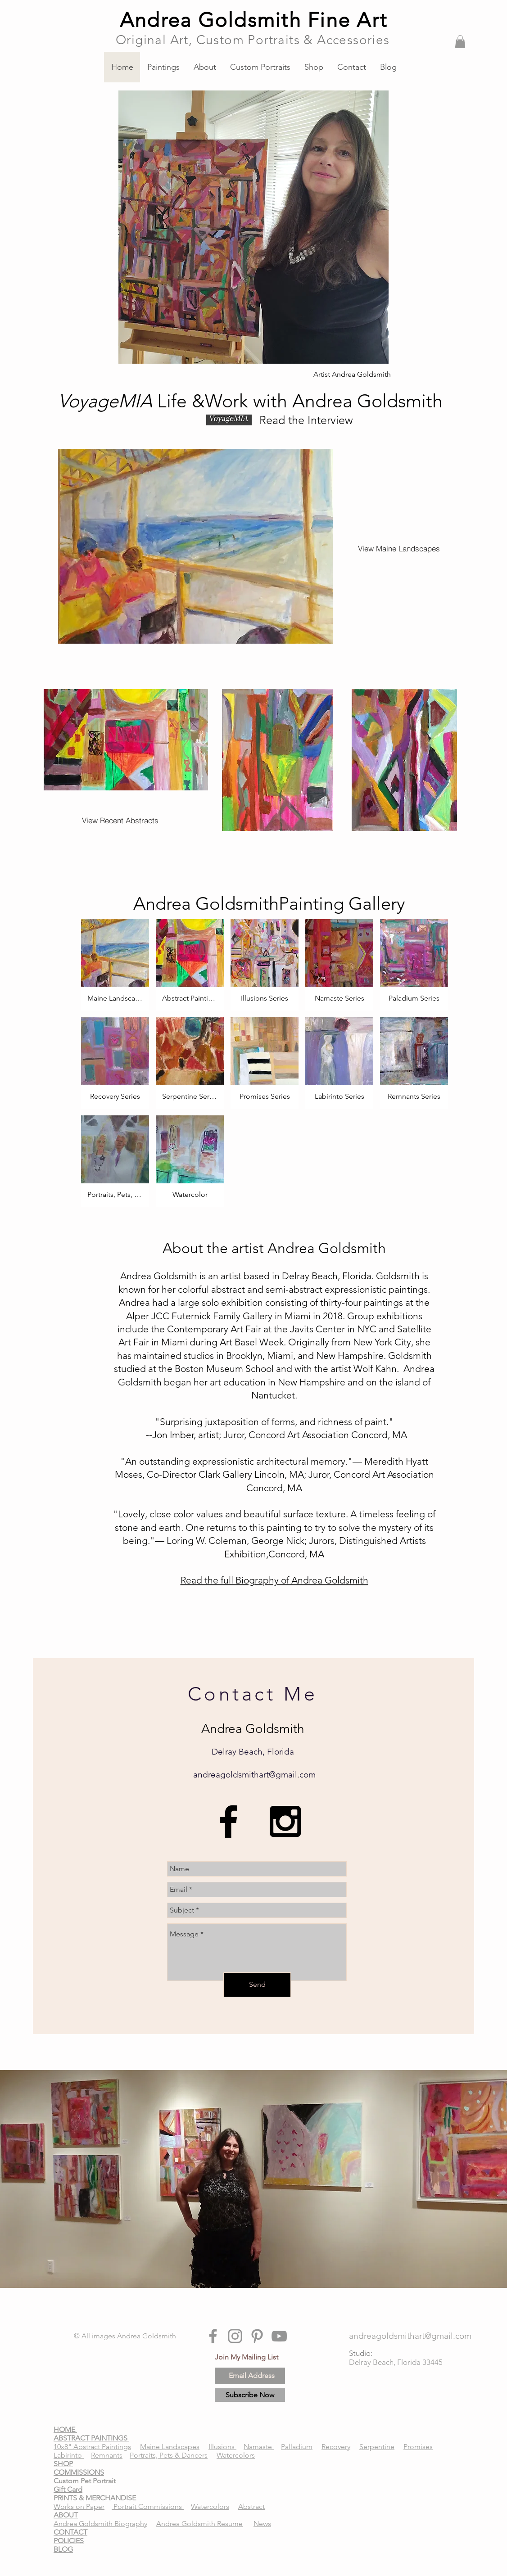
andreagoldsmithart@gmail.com (254, 1774)
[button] (460, 41)
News (262, 2523)
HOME (65, 2429)
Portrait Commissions (148, 2506)
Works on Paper (79, 2506)
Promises (418, 2446)
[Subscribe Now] (250, 2395)
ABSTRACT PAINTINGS (91, 2438)
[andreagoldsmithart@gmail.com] (409, 2336)
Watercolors (236, 2455)
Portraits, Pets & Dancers (169, 2455)
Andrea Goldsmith (146, 2336)
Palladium (296, 2446)
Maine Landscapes (169, 2446)
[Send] (257, 1984)
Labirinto (69, 2455)
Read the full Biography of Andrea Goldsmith (274, 1580)
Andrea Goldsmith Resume (199, 2523)
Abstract (251, 2506)
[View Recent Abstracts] (120, 821)
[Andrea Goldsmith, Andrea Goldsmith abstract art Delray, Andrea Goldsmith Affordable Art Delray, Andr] (228, 1821)
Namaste (259, 2446)
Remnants (106, 2455)
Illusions (222, 2446)
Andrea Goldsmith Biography (100, 2523)
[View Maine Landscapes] (398, 548)
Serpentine (376, 2446)
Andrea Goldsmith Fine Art (253, 20)
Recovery (335, 2446)
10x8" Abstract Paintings (92, 2446)
